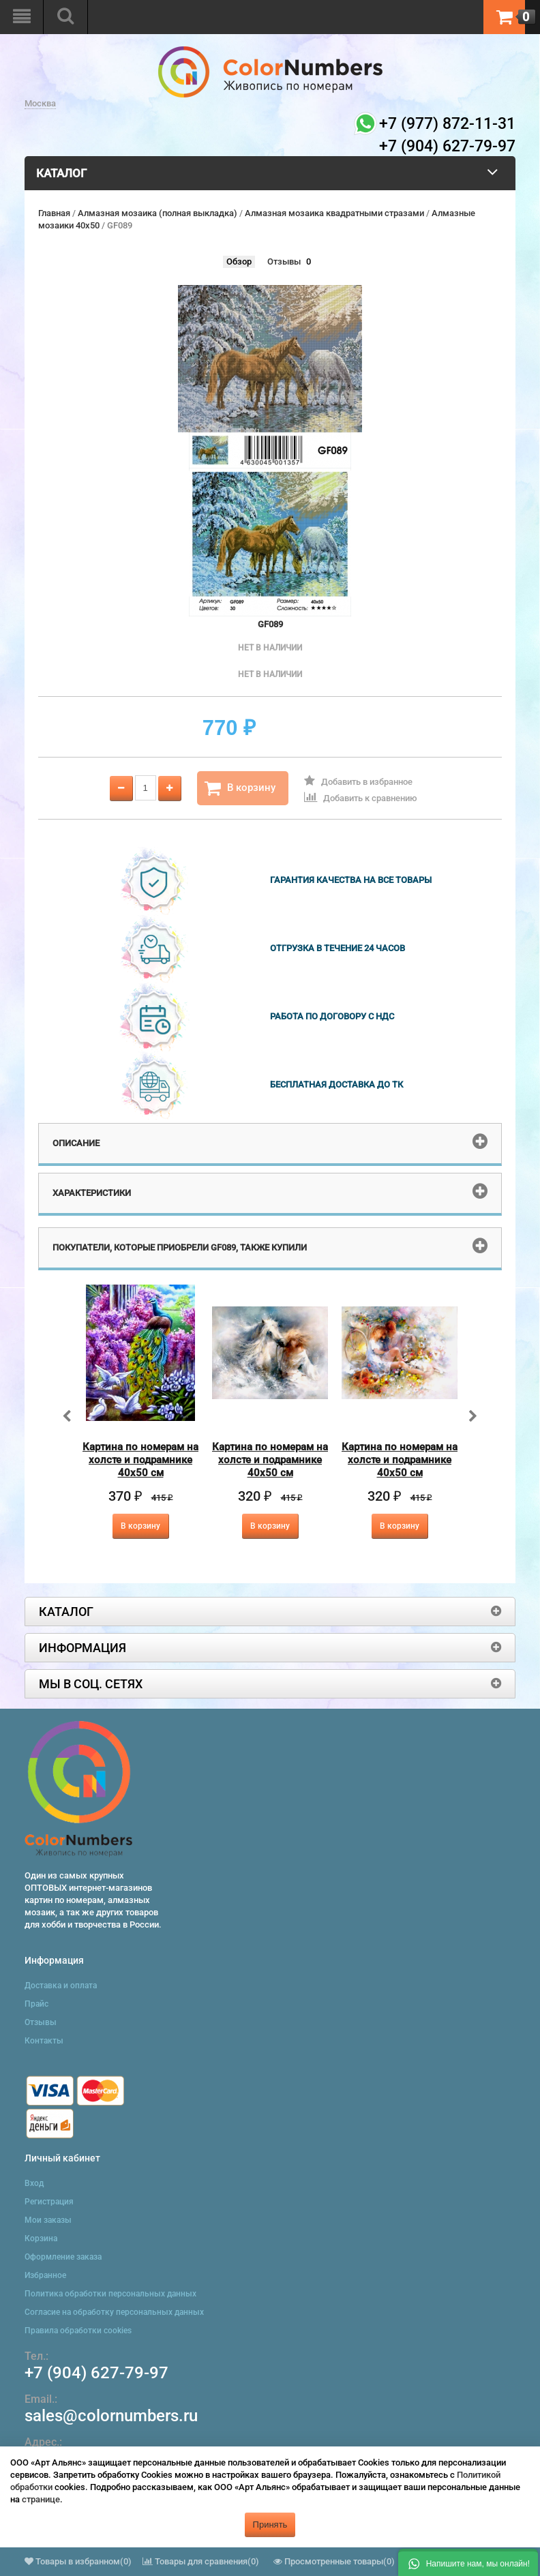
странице (41, 2499)
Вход (34, 2183)
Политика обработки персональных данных (110, 2293)
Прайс (36, 2004)
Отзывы (284, 261)
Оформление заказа (63, 2257)
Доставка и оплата (61, 1985)
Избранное (45, 2275)
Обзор (239, 261)
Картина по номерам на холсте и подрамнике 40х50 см (140, 1460)
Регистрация (49, 2201)
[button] (468, 2562)
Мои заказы (48, 2220)
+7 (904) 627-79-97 (96, 2372)
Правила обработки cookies (78, 2330)
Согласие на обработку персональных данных (114, 2312)
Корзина (41, 2238)
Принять (270, 2524)
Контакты (44, 2041)
